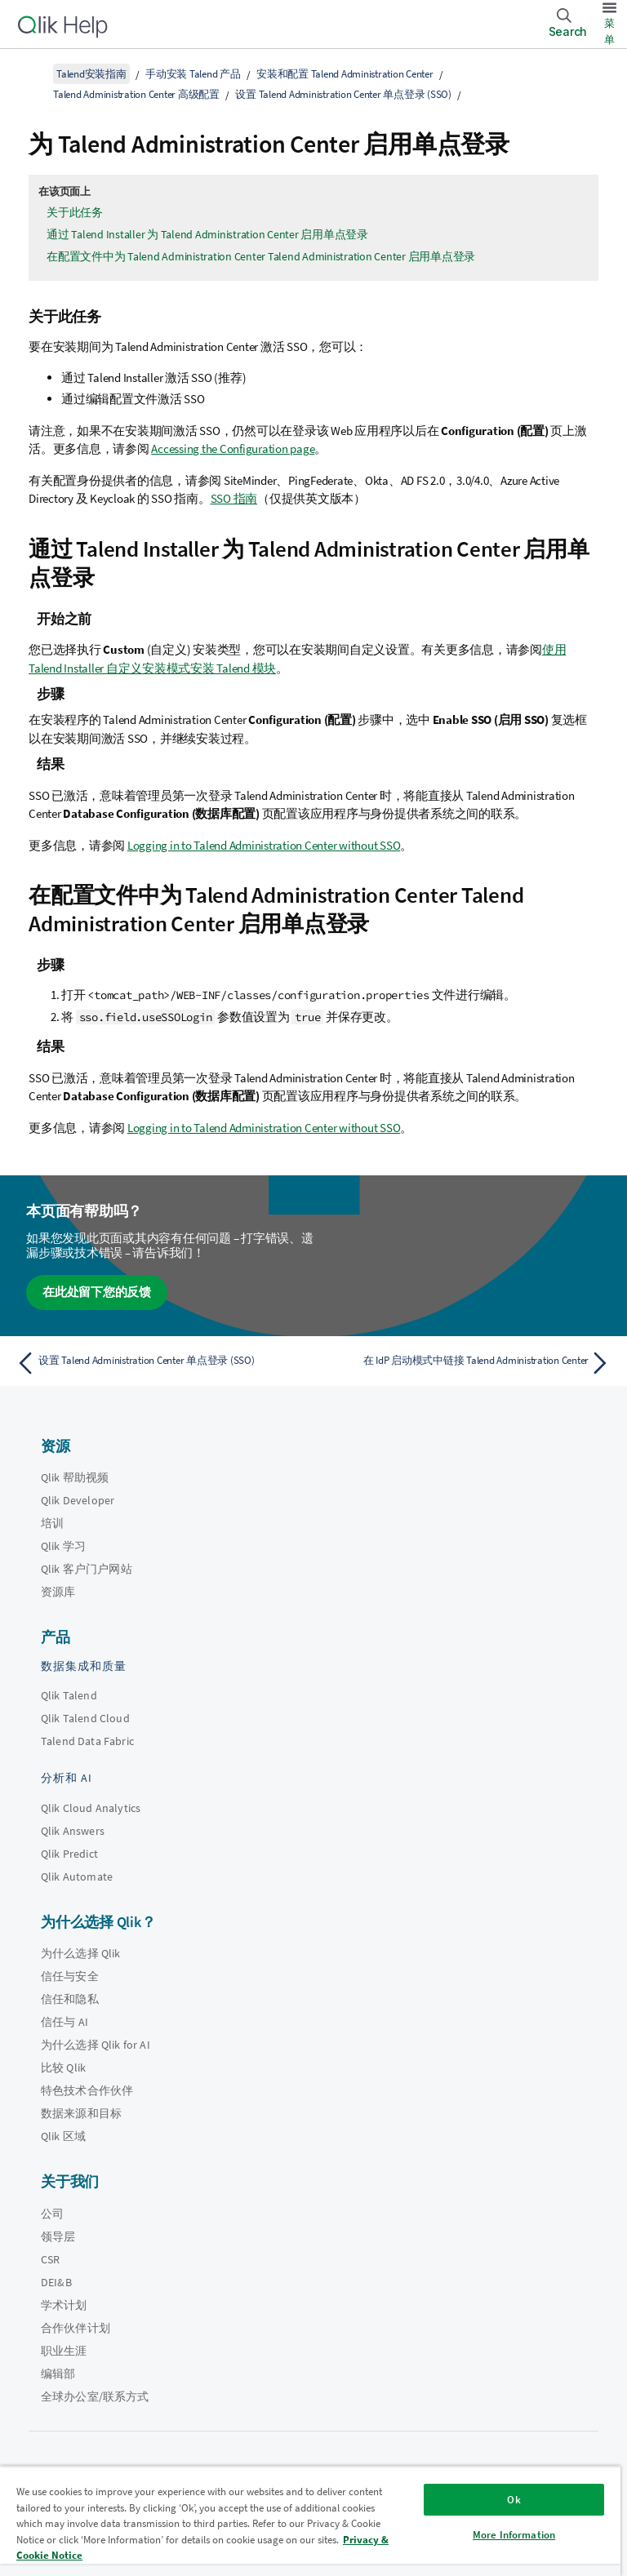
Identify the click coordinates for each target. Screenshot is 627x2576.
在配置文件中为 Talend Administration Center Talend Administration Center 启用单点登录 (261, 256)
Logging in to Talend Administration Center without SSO (264, 845)
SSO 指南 (234, 498)
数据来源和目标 (81, 2113)
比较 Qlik (63, 2067)
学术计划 (64, 2305)
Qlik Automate (77, 1876)
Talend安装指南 (91, 74)
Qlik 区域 (63, 2136)
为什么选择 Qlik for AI (95, 2044)
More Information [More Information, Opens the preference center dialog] (514, 2535)
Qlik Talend (69, 1695)
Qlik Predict (69, 1853)
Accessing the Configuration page (232, 448)
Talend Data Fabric (87, 1741)
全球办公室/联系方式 (95, 2396)
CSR (50, 2259)
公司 (52, 2213)
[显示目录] (32, 73)
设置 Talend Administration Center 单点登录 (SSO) (343, 94)
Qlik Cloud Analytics (90, 1808)
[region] (310, 2521)
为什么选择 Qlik (81, 1953)
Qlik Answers (72, 1830)
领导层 (58, 2236)
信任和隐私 (70, 1999)
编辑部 (58, 2373)
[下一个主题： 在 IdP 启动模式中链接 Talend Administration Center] (467, 1363)
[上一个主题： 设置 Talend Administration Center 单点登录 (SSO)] (160, 1363)
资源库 (58, 1591)
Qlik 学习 (63, 1546)
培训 (52, 1523)
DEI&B (56, 2282)
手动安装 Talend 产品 (193, 74)
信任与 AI (64, 2021)
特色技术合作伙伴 (87, 2090)
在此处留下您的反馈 (96, 1291)
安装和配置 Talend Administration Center (345, 74)
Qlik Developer (77, 1500)
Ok (513, 2500)
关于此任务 (75, 212)
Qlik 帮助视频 (75, 1477)
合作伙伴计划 (75, 2328)
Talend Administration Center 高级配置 (136, 94)
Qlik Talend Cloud (85, 1718)
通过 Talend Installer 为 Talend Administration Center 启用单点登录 (207, 234)
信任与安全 (70, 1976)
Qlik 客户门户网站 (86, 1568)
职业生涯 (64, 2350)
